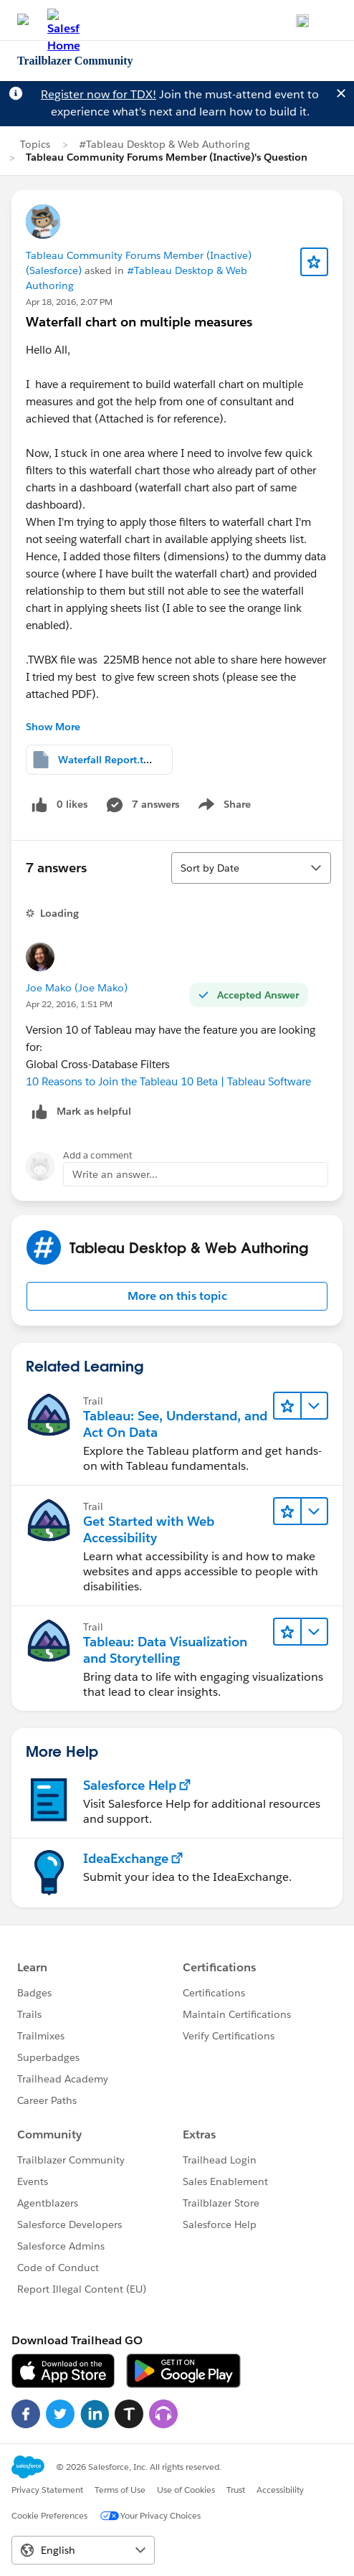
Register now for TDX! (98, 94)
